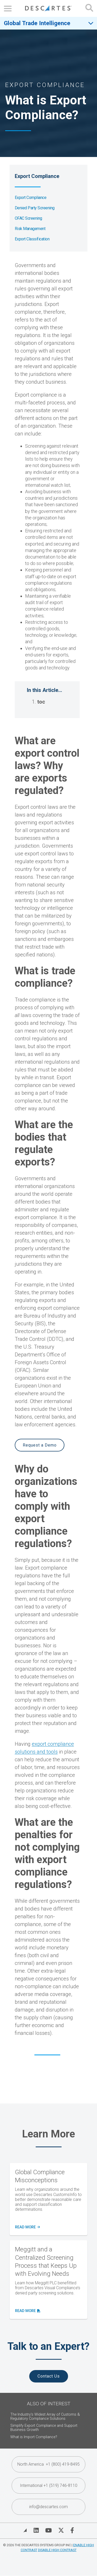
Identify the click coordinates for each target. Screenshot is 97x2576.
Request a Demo (40, 1445)
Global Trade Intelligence (37, 23)
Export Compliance (31, 197)
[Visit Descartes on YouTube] (48, 2530)
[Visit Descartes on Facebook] (72, 2530)
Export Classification (32, 239)
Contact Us (49, 2376)
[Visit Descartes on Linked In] (36, 2530)
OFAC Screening (28, 218)
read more (27, 2311)
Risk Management (30, 228)
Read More (27, 2227)
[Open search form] (89, 8)
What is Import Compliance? (33, 2437)
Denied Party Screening (35, 207)
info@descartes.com (48, 2506)
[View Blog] (25, 2530)
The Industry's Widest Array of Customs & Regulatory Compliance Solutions (45, 2416)
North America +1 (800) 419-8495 (48, 2464)
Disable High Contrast (57, 2550)
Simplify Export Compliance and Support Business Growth (43, 2427)
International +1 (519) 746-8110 (48, 2485)
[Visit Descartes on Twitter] (61, 2530)
